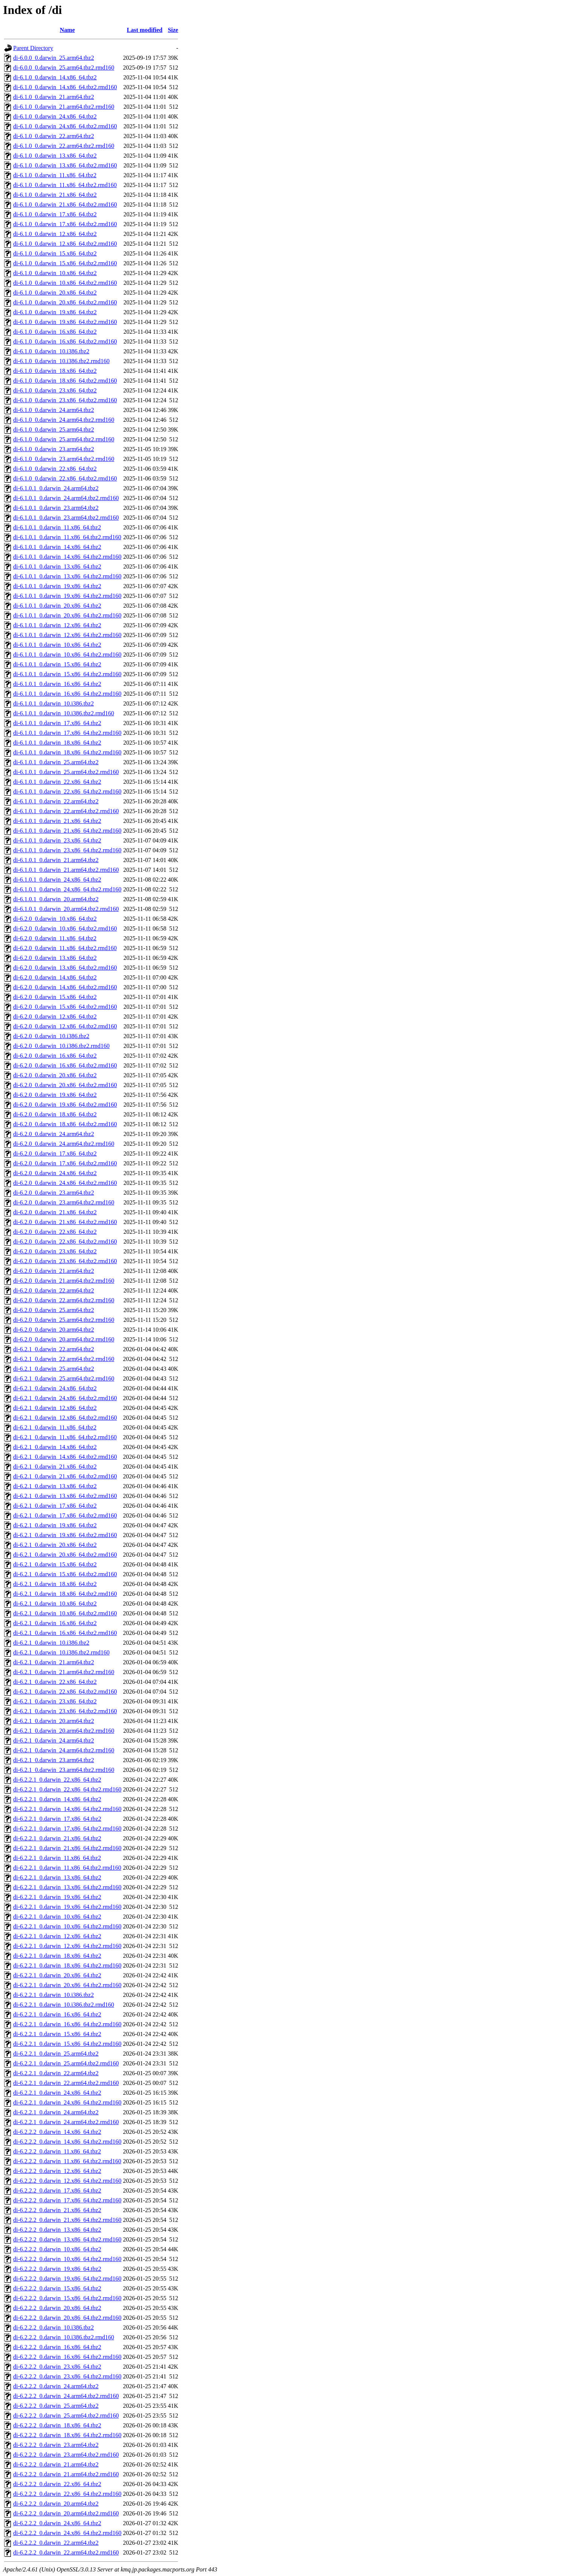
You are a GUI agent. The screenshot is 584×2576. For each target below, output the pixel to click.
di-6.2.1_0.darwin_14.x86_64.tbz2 (55, 1447)
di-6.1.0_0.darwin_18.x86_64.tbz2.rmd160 (65, 380)
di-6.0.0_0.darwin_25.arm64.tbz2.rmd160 (63, 67)
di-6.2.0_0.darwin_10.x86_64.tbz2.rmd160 (65, 928)
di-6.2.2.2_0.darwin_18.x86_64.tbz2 (57, 2425)
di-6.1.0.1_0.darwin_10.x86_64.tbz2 (57, 645)
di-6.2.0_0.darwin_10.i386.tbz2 (51, 1036)
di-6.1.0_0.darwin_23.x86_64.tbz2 (55, 390)
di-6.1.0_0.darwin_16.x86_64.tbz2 (55, 331)
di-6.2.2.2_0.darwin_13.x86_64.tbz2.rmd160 (67, 2239)
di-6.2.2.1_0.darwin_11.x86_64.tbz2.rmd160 (67, 1867)
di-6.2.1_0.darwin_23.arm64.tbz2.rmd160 (63, 1770)
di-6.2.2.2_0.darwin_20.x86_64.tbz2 (57, 2308)
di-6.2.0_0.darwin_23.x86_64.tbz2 (55, 1251)
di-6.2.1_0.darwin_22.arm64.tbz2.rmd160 (63, 1359)
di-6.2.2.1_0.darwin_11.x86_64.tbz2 (57, 1858)
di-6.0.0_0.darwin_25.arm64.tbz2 (53, 58)
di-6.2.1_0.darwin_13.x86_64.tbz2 (55, 1486)
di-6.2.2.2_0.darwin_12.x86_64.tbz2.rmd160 (67, 2181)
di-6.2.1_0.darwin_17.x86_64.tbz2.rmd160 (65, 1515)
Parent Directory (33, 48)
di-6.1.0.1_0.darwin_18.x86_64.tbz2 (57, 742)
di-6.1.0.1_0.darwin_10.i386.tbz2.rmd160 (63, 713)
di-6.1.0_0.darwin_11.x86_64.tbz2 (54, 175)
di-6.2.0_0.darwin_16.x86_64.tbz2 (55, 1055)
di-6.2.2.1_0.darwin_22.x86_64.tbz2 (57, 1779)
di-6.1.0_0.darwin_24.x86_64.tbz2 (55, 116)
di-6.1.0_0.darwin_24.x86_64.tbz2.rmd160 (65, 126)
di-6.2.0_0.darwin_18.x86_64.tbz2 (55, 1114)
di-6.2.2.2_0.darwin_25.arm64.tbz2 (56, 2406)
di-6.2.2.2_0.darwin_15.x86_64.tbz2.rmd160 (67, 2298)
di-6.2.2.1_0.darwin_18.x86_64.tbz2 (57, 1956)
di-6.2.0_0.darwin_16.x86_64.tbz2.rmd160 (65, 1065)
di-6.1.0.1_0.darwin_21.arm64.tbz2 (56, 860)
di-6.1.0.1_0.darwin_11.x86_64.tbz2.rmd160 (67, 537)
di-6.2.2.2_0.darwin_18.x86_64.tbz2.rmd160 (67, 2435)
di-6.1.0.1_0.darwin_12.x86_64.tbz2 (57, 625)
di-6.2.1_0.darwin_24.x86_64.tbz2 (55, 1388)
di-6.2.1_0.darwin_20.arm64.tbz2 (53, 1721)
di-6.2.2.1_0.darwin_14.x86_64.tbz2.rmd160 (67, 1809)
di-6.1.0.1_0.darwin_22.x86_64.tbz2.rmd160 (67, 791)
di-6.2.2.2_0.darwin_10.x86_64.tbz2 (57, 2249)
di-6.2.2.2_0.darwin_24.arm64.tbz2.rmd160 (66, 2396)
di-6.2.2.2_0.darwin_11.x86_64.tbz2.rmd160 (67, 2161)
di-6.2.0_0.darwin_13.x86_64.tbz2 (55, 958)
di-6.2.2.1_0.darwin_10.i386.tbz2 (53, 1995)
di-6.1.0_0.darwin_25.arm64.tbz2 (53, 429)
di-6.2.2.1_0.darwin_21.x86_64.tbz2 (57, 1838)
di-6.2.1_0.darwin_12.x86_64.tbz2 (55, 1408)
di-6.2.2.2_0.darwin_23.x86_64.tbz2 (57, 2366)
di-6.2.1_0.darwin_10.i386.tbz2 (51, 1642)
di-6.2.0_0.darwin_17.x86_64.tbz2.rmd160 (65, 1163)
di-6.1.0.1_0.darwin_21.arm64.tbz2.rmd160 (66, 870)
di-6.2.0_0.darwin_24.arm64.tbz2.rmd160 (63, 1143)
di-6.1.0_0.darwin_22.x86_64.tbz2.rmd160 (65, 478)
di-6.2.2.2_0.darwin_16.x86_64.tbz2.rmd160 (67, 2357)
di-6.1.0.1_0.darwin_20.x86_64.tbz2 (57, 605)
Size (173, 30)
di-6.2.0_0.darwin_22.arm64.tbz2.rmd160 (63, 1300)
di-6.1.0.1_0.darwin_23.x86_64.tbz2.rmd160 (67, 850)
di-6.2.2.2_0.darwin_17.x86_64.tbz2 (57, 2190)
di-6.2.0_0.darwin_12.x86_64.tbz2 (55, 1016)
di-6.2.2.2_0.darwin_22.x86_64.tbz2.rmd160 (67, 2494)
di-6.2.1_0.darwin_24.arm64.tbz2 (53, 1740)
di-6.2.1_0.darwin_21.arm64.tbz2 (53, 1662)
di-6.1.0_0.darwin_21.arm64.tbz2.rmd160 (63, 106)
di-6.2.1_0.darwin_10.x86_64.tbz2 (55, 1603)
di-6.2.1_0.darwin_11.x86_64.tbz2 (54, 1427)
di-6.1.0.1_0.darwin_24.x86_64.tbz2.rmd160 (67, 889)
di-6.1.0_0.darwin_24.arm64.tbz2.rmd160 (63, 420)
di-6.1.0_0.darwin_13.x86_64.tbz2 (55, 155)
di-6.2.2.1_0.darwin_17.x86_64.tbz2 (57, 1819)
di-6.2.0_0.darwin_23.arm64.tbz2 (53, 1192)
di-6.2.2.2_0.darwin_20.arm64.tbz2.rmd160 (66, 2513)
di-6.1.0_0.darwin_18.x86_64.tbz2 (55, 371)
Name (67, 30)
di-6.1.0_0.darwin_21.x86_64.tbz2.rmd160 (65, 204)
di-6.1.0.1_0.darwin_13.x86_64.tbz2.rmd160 (67, 576)
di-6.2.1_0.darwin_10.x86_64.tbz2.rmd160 (65, 1613)
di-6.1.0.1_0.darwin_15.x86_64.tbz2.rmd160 (67, 674)
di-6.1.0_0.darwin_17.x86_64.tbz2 (55, 214)
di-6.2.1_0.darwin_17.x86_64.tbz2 (55, 1505)
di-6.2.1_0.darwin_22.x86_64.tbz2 (55, 1682)
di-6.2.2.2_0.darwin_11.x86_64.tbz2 (57, 2151)
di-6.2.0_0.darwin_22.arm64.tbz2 (53, 1290)
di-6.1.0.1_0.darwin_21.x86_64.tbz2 (57, 821)
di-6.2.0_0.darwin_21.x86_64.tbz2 (55, 1212)
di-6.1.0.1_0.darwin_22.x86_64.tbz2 (57, 782)
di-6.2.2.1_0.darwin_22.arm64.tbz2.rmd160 (66, 2083)
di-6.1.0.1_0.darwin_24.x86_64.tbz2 (57, 879)
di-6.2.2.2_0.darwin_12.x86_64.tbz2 (57, 2171)
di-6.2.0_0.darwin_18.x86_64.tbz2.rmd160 (65, 1124)
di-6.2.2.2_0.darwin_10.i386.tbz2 (53, 2327)
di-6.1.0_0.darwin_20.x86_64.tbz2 (55, 292)
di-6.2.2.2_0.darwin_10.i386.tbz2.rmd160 (63, 2337)
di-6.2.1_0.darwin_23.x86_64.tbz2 (55, 1701)
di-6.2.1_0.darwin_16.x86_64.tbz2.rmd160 (65, 1633)
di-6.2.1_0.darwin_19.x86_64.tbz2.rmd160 (65, 1535)
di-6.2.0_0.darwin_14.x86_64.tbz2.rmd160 (65, 987)
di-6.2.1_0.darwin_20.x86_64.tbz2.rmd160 (65, 1554)
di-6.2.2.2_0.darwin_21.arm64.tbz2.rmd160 (66, 2474)
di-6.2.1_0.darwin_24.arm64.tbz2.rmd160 (63, 1750)
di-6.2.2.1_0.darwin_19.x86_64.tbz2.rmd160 (67, 1907)
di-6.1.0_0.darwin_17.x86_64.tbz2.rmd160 (65, 224)
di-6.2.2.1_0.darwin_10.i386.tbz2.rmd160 (63, 2004)
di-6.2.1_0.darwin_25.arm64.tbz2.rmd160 (63, 1378)
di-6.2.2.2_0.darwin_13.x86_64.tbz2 (57, 2229)
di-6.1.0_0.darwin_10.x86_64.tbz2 (55, 273)
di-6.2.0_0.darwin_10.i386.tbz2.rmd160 (61, 1046)
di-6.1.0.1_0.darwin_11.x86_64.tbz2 (57, 527)
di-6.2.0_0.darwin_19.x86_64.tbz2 (55, 1095)
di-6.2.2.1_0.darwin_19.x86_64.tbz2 (57, 1897)
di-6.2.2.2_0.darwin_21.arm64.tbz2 (56, 2464)
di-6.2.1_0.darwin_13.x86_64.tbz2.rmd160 (65, 1496)
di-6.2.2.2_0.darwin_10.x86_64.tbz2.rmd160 (67, 2259)
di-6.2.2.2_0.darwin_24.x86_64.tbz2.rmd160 (67, 2533)
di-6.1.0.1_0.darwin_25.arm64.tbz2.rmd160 (66, 772)
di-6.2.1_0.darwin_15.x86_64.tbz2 (55, 1564)
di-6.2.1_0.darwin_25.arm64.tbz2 (53, 1369)
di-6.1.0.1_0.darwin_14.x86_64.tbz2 (57, 547)
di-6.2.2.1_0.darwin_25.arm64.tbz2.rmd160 (66, 2063)
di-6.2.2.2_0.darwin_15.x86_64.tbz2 (57, 2288)
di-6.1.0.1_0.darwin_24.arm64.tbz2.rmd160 (66, 498)
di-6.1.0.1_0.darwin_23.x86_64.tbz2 (57, 840)
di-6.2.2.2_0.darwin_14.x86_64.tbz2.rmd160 (67, 2141)
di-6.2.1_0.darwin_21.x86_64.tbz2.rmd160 (65, 1476)
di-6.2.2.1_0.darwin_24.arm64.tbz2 (56, 2112)
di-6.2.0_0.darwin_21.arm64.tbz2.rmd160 (63, 1280)
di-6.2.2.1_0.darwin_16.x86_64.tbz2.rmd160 (67, 2024)
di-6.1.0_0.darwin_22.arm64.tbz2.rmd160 (63, 146)
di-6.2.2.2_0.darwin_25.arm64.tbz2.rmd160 (66, 2415)
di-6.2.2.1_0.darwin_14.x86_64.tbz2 (57, 1799)
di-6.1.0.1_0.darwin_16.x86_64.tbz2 (57, 684)
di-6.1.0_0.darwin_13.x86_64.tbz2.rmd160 (65, 165)
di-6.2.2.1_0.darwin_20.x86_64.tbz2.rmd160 (67, 1985)
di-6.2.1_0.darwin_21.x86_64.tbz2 (55, 1466)
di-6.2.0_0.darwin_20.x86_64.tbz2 (55, 1075)
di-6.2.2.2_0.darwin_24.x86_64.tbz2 (57, 2523)
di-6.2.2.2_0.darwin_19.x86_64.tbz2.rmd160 (67, 2278)
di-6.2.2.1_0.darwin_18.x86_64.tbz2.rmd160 (67, 1965)
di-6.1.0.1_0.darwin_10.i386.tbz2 (53, 703)
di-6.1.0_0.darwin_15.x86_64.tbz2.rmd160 (65, 263)
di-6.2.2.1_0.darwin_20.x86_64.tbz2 (57, 1975)
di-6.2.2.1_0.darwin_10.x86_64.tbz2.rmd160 (67, 1926)
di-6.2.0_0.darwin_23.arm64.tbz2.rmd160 (63, 1202)
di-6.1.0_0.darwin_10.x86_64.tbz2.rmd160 (65, 283)
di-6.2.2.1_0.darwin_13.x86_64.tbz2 (57, 1877)
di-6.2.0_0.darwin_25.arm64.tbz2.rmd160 (63, 1320)
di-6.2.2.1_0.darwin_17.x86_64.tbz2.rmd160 (67, 1828)
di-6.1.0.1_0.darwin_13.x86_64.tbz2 (57, 566)
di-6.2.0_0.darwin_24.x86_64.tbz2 (55, 1173)
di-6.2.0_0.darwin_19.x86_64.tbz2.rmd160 (65, 1104)
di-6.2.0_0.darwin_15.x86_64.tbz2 (55, 997)
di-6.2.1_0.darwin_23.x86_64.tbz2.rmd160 (65, 1711)
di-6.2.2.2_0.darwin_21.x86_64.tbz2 (57, 2210)
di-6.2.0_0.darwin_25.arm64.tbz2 (53, 1310)
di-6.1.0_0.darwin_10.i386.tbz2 (51, 351)
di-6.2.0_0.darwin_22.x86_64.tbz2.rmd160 (65, 1241)
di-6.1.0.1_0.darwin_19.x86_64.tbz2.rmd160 (67, 596)
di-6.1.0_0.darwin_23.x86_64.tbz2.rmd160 (65, 400)
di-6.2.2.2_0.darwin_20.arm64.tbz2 (56, 2503)
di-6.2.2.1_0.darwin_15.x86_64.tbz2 (57, 2034)
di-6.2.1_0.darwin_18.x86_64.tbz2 (55, 1584)
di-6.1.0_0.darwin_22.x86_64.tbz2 (55, 468)
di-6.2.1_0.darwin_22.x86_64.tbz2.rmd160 (65, 1691)
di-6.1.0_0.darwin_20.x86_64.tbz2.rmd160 (65, 302)
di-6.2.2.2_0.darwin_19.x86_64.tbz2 (57, 2269)
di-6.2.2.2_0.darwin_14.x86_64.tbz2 (57, 2132)
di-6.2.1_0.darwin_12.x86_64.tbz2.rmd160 (65, 1417)
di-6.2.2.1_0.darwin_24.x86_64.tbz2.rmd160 (67, 2102)
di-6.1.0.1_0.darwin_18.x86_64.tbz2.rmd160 (67, 752)
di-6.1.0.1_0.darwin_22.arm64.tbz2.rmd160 (66, 811)
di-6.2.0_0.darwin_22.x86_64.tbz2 (55, 1232)
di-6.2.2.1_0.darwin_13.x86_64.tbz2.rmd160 (67, 1887)
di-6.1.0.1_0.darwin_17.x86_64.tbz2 (57, 723)
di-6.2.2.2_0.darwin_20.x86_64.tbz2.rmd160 (67, 2317)
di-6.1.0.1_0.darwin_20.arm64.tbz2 (56, 899)
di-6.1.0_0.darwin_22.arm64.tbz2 (53, 136)
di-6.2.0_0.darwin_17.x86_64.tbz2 (55, 1153)
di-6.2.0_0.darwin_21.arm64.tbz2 (53, 1271)
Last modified (145, 30)
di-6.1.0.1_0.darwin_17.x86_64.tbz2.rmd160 (67, 733)
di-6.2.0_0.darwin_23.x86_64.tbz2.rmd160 (65, 1261)
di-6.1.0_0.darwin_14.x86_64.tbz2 (55, 77)
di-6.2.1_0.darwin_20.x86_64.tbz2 (55, 1545)
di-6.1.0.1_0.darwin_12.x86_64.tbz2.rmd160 (67, 635)
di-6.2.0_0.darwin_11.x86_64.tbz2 (54, 938)
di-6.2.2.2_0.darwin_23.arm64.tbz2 (56, 2445)
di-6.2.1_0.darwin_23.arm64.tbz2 (53, 1760)
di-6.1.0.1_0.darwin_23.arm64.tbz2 (56, 508)
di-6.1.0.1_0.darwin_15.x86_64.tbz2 (57, 664)
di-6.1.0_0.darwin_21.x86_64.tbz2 (55, 195)
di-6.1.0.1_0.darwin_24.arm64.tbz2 (56, 488)
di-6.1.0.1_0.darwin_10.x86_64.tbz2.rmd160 (67, 654)
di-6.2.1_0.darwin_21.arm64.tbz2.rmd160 (63, 1672)
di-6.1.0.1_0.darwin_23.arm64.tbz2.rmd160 (66, 517)
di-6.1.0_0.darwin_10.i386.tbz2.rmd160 (61, 361)
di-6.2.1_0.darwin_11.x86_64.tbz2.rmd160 (65, 1437)
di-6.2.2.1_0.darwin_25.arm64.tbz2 (56, 2053)
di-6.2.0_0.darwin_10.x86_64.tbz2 (55, 918)
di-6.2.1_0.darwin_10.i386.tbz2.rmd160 (61, 1652)
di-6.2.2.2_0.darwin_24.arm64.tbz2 (56, 2386)
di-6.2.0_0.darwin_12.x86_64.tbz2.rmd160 (65, 1026)
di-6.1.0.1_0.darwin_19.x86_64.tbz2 (57, 586)
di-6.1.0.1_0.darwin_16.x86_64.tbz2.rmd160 (67, 693)
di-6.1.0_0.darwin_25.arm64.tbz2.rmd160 (63, 439)
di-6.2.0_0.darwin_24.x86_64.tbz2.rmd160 (65, 1183)
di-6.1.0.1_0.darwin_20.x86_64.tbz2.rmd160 (67, 615)
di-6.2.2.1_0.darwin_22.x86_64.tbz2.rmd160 (67, 1789)
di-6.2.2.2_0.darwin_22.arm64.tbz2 (56, 2543)
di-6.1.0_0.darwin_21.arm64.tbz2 (53, 97)
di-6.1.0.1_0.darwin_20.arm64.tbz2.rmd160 (66, 909)
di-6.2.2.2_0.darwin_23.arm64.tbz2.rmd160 (66, 2454)
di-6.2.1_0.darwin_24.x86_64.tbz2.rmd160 (65, 1398)
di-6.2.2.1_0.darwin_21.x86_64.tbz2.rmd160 (67, 1848)
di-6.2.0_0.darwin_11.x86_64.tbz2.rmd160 (65, 948)
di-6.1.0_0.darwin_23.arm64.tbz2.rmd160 (63, 459)
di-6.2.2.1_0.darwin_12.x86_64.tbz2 (57, 1936)
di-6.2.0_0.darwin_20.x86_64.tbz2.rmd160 (65, 1085)
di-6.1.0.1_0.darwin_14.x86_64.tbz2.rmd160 (67, 557)
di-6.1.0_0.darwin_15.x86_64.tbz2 (55, 253)
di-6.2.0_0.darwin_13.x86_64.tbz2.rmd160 (65, 967)
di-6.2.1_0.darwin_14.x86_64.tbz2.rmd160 (65, 1457)
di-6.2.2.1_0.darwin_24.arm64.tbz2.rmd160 (66, 2122)
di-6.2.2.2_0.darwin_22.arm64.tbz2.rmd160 (66, 2552)
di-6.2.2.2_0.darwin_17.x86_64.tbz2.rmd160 (67, 2200)
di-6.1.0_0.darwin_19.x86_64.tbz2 (55, 312)
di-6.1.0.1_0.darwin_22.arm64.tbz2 (56, 801)
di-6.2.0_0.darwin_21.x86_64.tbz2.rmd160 (65, 1222)
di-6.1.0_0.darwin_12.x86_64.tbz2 (55, 234)
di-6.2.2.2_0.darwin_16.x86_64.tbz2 (57, 2347)
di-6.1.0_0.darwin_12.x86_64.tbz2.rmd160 (65, 243)
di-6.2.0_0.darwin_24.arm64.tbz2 (53, 1134)
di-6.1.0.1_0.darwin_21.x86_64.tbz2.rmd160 (67, 830)
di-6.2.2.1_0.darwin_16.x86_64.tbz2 (57, 2014)
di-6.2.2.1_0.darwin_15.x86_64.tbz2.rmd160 (67, 2044)
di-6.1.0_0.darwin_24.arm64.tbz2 (53, 410)
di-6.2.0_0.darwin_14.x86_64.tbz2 (55, 977)
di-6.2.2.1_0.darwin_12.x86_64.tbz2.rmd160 (67, 1946)
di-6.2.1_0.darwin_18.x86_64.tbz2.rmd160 (65, 1594)
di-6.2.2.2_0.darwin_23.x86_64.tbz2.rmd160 (67, 2376)
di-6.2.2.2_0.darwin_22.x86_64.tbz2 (57, 2484)
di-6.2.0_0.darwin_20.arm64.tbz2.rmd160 (63, 1339)
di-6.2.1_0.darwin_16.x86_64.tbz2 (55, 1623)
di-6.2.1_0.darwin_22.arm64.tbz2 (53, 1349)
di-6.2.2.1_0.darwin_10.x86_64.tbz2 (57, 1916)
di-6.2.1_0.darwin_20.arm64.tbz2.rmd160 (63, 1730)
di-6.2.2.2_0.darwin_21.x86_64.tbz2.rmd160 (67, 2220)
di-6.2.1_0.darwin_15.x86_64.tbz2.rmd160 (65, 1574)
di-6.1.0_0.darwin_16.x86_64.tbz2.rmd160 (65, 341)
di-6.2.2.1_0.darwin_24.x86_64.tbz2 (57, 2092)
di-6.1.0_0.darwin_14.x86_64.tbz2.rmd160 (65, 87)
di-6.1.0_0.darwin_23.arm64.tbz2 (53, 449)
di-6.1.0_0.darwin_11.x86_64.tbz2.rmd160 (65, 185)
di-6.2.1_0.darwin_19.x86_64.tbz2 (55, 1525)
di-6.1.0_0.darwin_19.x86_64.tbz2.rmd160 (65, 322)
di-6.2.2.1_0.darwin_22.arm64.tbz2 (56, 2073)
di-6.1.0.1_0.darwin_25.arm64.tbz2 (56, 762)
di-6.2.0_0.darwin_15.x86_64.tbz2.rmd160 (65, 1007)
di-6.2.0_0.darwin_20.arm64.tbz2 (53, 1329)
